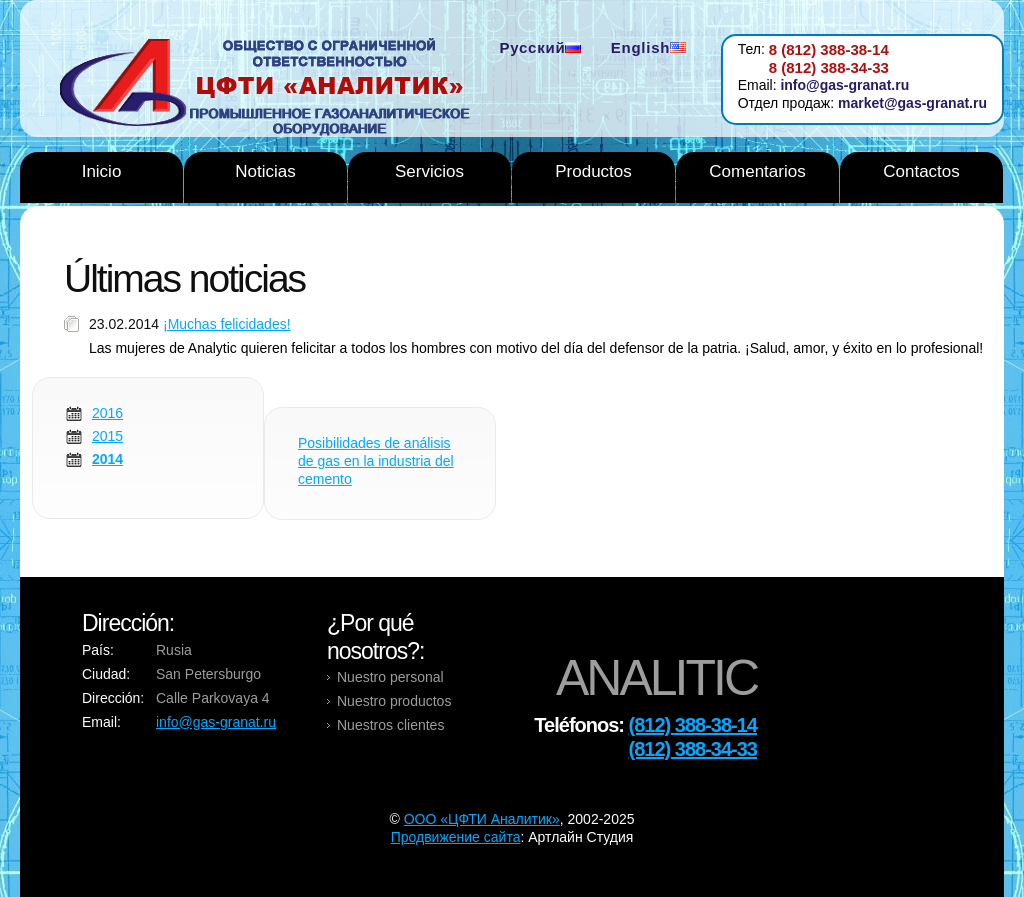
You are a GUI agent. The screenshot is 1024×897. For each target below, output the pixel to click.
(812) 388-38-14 (693, 725)
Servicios (429, 171)
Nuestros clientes (390, 725)
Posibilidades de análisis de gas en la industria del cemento (376, 461)
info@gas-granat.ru (844, 85)
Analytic (272, 89)
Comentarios (757, 171)
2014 (107, 459)
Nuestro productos (394, 701)
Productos (593, 171)
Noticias (265, 171)
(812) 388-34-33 (693, 749)
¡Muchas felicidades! (227, 324)
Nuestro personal (390, 677)
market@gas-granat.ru (912, 103)
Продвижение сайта (456, 837)
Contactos (921, 171)
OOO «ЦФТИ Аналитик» (482, 819)
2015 (107, 436)
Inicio (102, 171)
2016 (107, 413)
